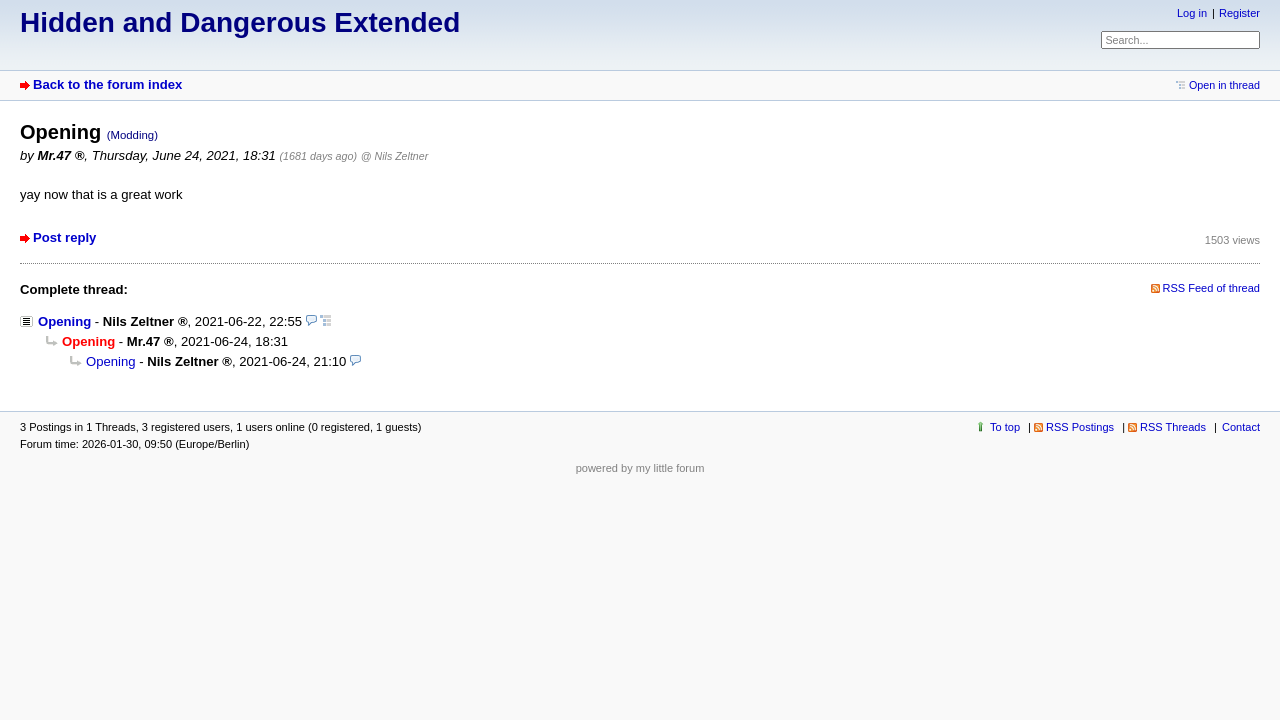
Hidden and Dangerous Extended (240, 22)
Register (1239, 13)
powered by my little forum (640, 468)
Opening (64, 321)
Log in (1192, 13)
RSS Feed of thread (1212, 288)
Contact (1241, 427)
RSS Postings (1080, 427)
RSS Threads (1173, 427)
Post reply (64, 237)
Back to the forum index (107, 84)
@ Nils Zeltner (394, 156)
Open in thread (1224, 85)
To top (1005, 427)
